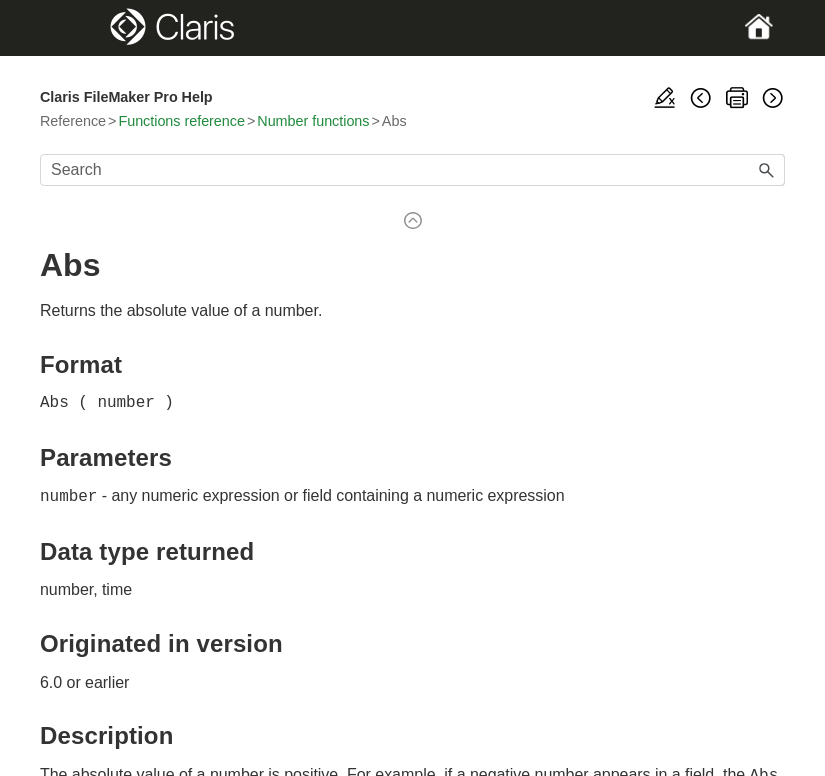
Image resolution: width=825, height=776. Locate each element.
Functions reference (181, 121)
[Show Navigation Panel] (76, 28)
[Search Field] (412, 170)
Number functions (313, 121)
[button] (767, 170)
